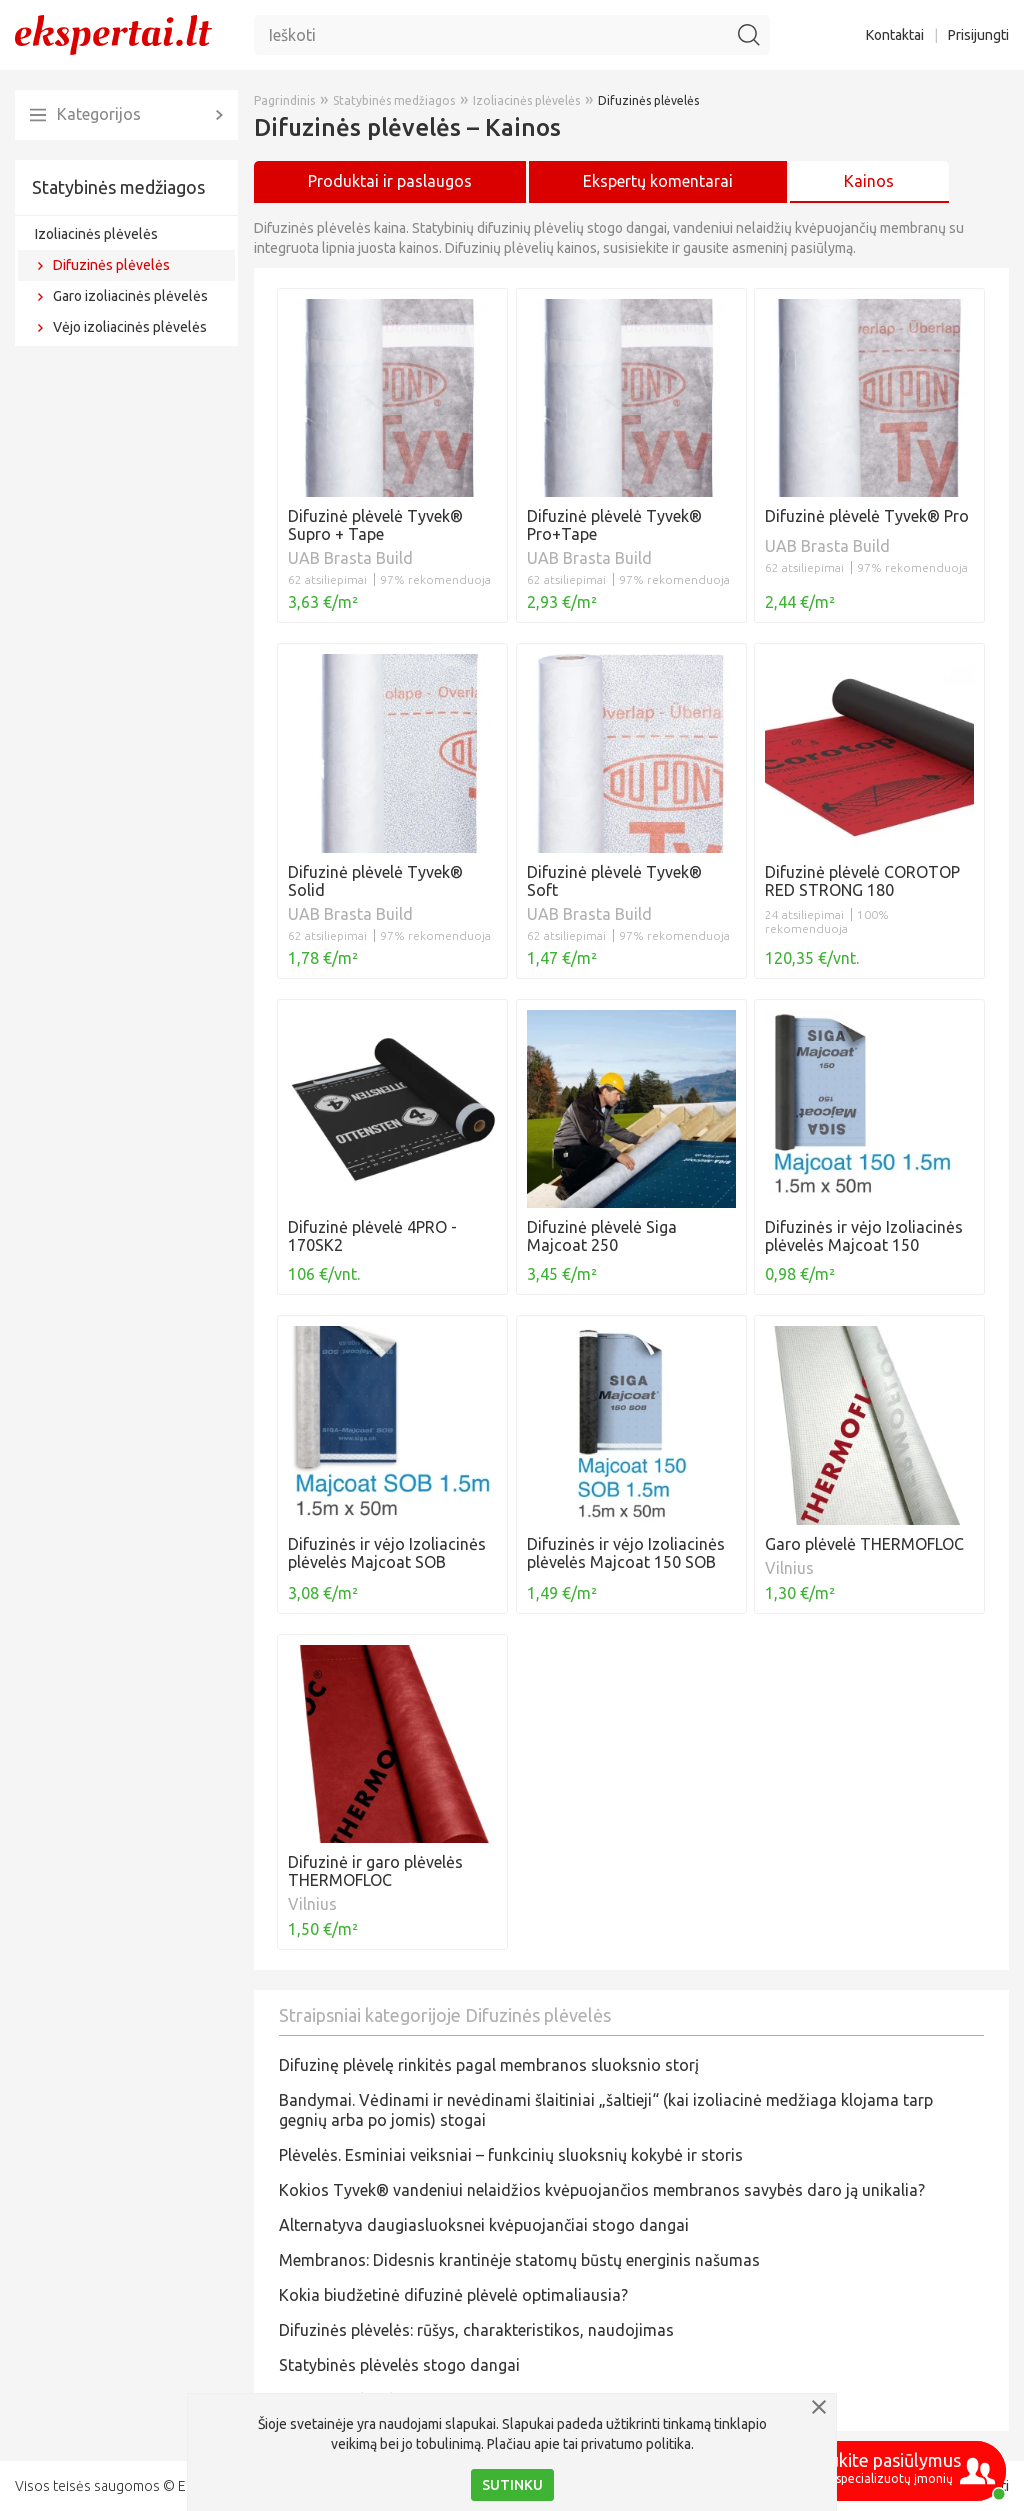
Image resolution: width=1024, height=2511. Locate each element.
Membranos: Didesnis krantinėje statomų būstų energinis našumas (519, 2260)
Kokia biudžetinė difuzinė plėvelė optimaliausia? (453, 2295)
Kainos (869, 181)
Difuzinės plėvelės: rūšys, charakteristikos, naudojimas (476, 2330)
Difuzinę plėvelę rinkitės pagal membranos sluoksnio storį (489, 2065)
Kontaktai (895, 35)
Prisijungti (978, 35)
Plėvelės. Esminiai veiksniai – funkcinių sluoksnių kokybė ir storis (511, 2155)
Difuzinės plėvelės (111, 265)
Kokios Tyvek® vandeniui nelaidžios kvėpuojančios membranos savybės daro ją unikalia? (602, 2190)
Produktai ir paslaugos (390, 181)
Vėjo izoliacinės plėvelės (130, 327)
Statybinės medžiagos (118, 187)
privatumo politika (636, 2444)
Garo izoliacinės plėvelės (130, 296)
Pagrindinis (284, 100)
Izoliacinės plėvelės (96, 234)
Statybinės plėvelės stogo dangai (399, 2365)
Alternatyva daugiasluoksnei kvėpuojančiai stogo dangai (484, 2225)
